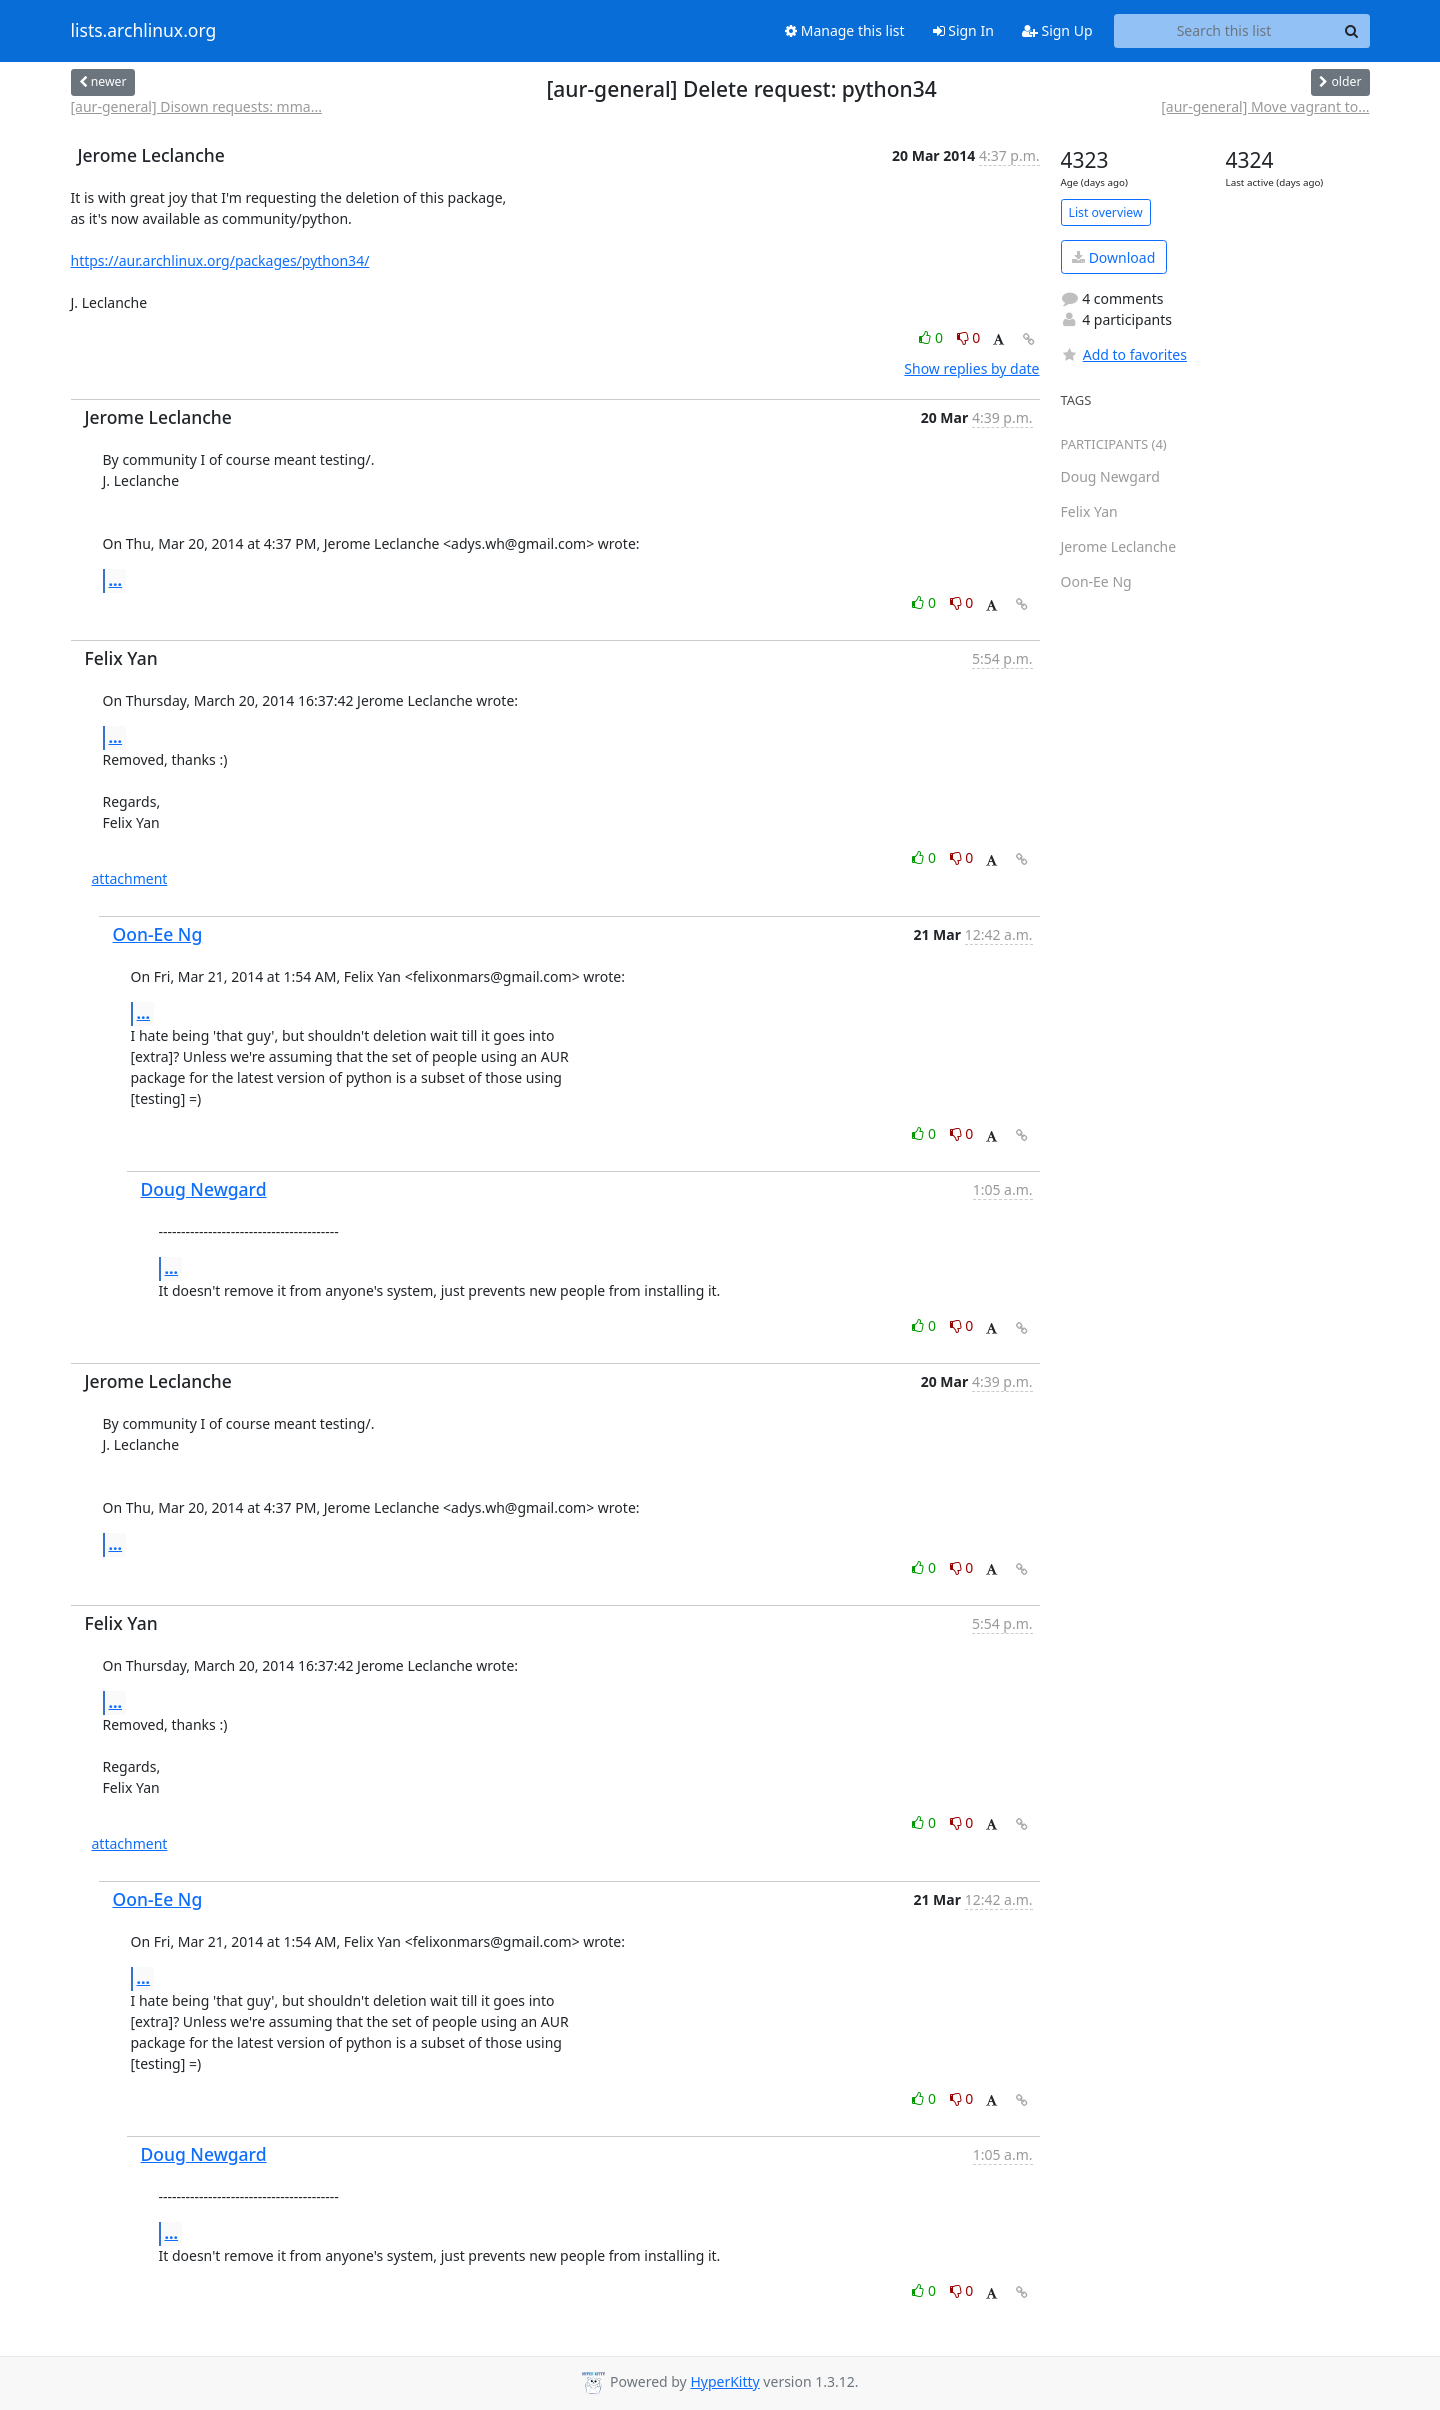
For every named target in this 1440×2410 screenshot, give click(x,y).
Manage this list (845, 30)
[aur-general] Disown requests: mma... (196, 106)
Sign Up (1057, 30)
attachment (130, 878)
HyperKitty (724, 2381)
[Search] (1352, 31)
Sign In (963, 30)
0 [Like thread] (932, 337)
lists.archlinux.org (144, 31)
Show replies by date (971, 368)
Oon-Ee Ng (158, 934)
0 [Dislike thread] (969, 337)
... (116, 580)
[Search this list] (1224, 31)
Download (1113, 257)
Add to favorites (1124, 354)
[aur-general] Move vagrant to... (1265, 106)
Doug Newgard (204, 1189)
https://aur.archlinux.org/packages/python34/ (220, 260)
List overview (1106, 212)
